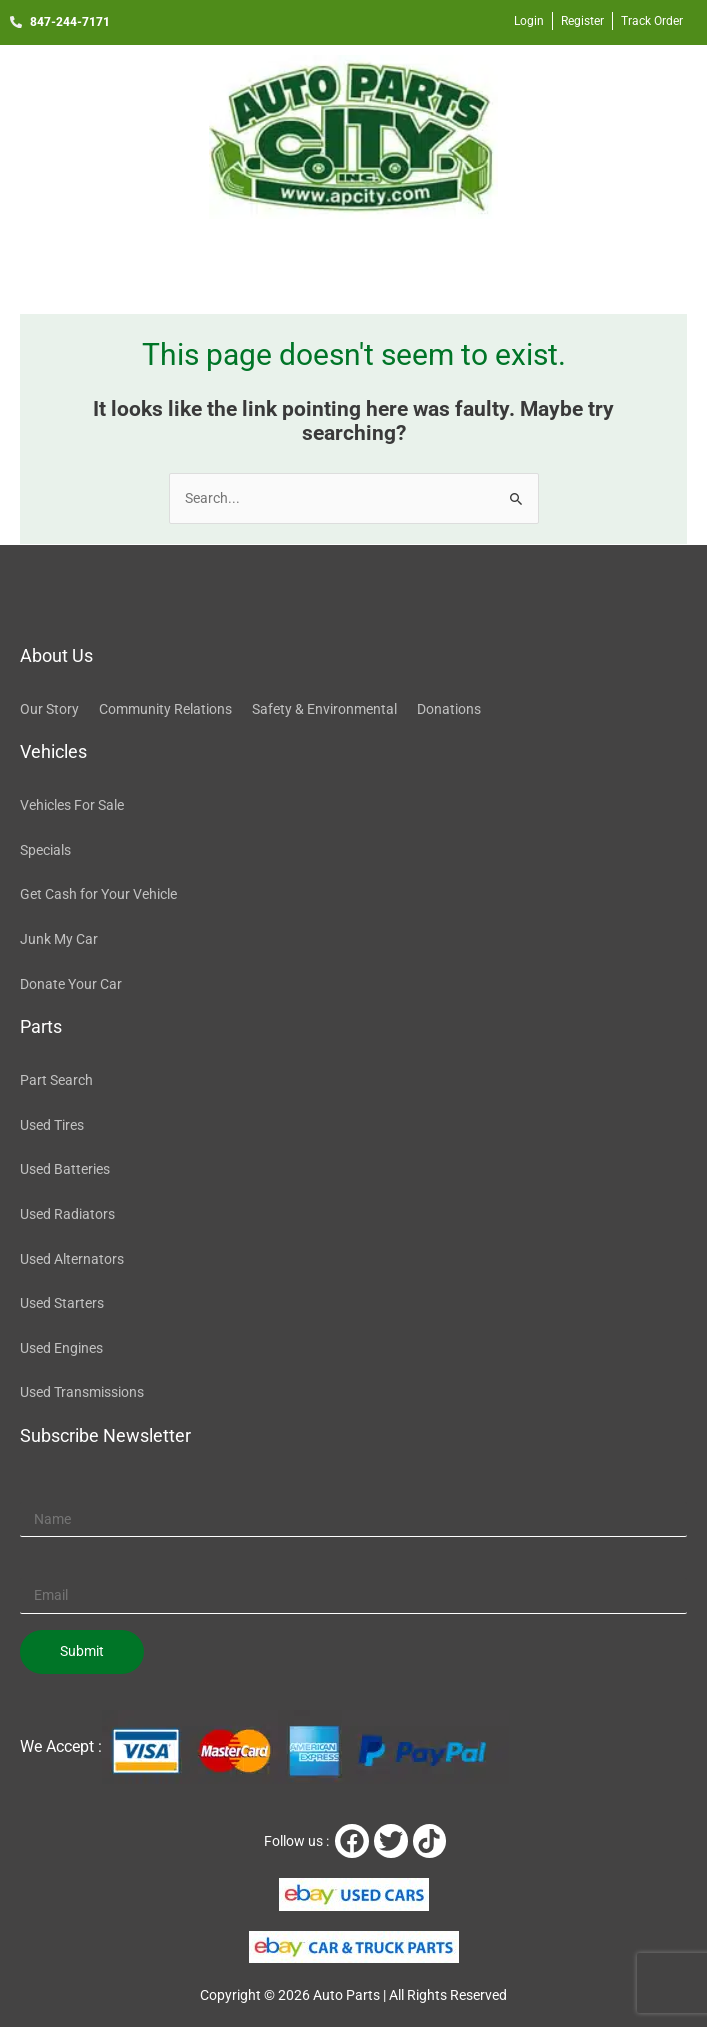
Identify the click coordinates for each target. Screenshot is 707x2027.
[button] (353, 261)
